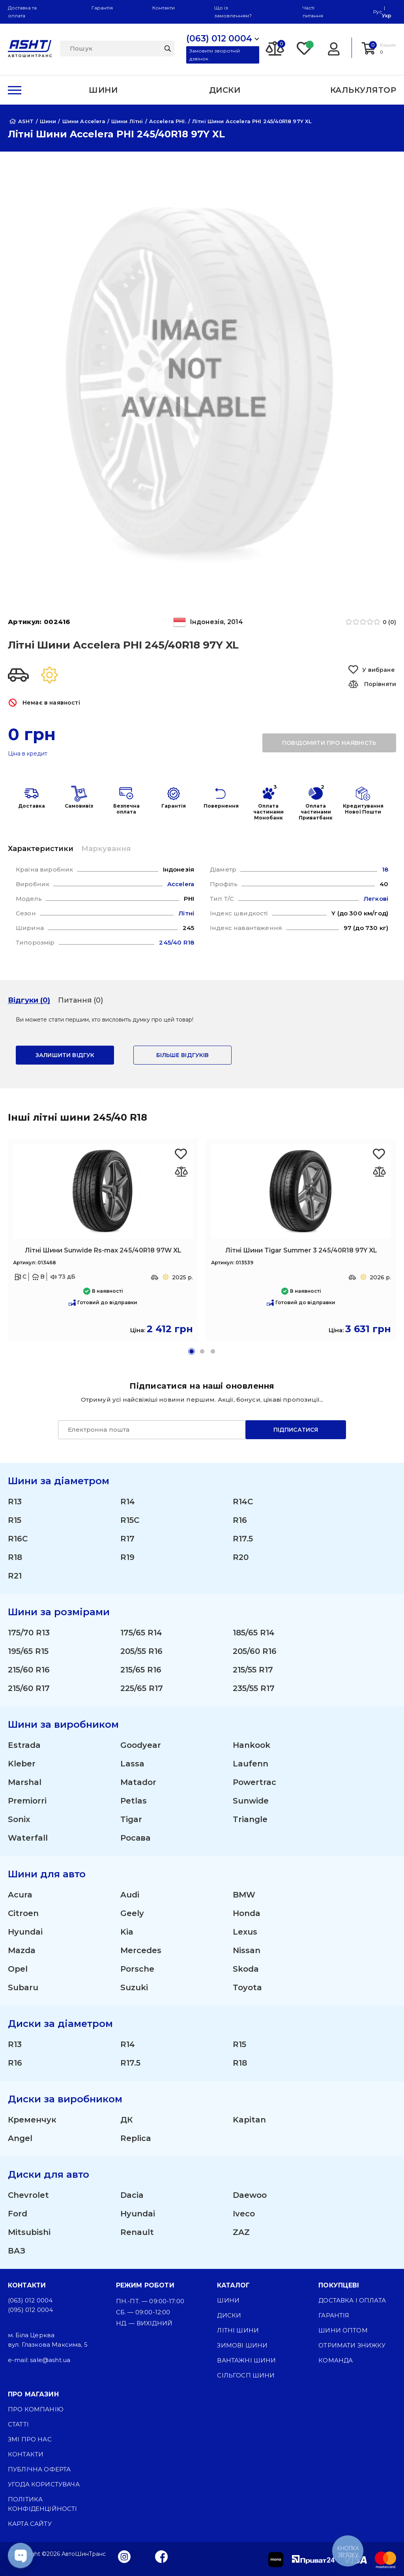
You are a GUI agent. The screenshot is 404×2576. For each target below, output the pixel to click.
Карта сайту (30, 2523)
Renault (137, 2232)
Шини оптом (343, 2330)
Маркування (106, 848)
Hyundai (25, 1932)
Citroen (23, 1913)
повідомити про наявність (329, 742)
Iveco (244, 2213)
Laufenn (250, 1763)
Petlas (133, 1800)
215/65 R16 (140, 1669)
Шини (228, 2300)
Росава (135, 1838)
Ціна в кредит (27, 753)
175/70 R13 (29, 1632)
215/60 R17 (29, 1688)
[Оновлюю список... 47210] (379, 1171)
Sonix (19, 1819)
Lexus (245, 1932)
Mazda (22, 1950)
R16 (240, 1520)
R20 (241, 1557)
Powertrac (254, 1782)
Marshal (24, 1782)
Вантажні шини (246, 2360)
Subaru (23, 1987)
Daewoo (250, 2195)
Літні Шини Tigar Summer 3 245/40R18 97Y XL (301, 1250)
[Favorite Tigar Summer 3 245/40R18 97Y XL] (379, 1154)
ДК (126, 2119)
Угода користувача (44, 2484)
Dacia (132, 2195)
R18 (15, 1557)
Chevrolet (28, 2195)
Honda (246, 1913)
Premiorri (27, 1800)
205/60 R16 (255, 1651)
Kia (126, 1932)
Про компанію (36, 2409)
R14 (127, 1501)
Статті (18, 2424)
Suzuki (134, 1987)
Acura (20, 1894)
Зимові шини (242, 2345)
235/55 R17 (254, 1688)
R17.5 (243, 1538)
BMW (244, 1894)
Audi (129, 1894)
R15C (129, 1520)
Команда (335, 2360)
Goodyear (140, 1745)
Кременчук (32, 2119)
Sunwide (251, 1800)
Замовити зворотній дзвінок (214, 55)
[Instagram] (124, 2556)
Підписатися (295, 1429)
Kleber (22, 1763)
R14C (243, 1501)
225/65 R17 (141, 1688)
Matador (138, 1782)
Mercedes (140, 1950)
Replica (135, 2138)
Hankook (251, 1745)
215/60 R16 (29, 1669)
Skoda (246, 1969)
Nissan (246, 1950)
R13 (15, 1501)
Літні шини (238, 2330)
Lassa (132, 1763)
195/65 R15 (28, 1651)
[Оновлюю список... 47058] (181, 1171)
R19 (127, 1557)
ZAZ (241, 2232)
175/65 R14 (141, 1632)
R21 (15, 1575)
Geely (132, 1913)
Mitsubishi (29, 2232)
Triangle (250, 1819)
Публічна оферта (39, 2469)
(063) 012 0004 (30, 2300)
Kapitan (249, 2119)
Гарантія (102, 8)
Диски (229, 2315)
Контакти (163, 8)
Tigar (131, 1819)
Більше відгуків (182, 1055)
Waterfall (28, 1838)
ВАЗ (16, 2250)
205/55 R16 (141, 1651)
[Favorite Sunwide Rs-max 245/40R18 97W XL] (181, 1154)
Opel (18, 1969)
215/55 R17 (253, 1669)
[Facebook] (161, 2556)
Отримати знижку (351, 2345)
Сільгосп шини (246, 2375)
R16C (18, 1538)
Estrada (24, 1745)
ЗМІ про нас (30, 2439)
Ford (17, 2213)
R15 (14, 1520)
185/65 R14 (254, 1632)
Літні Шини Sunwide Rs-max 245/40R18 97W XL (103, 1250)
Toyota (247, 1987)
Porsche (137, 1969)
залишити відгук (65, 1055)
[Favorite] (304, 47)
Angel (20, 2138)
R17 (127, 1538)
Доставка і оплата (352, 2300)
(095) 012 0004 (30, 2310)
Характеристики (40, 848)
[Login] (333, 47)
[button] (191, 1351)
